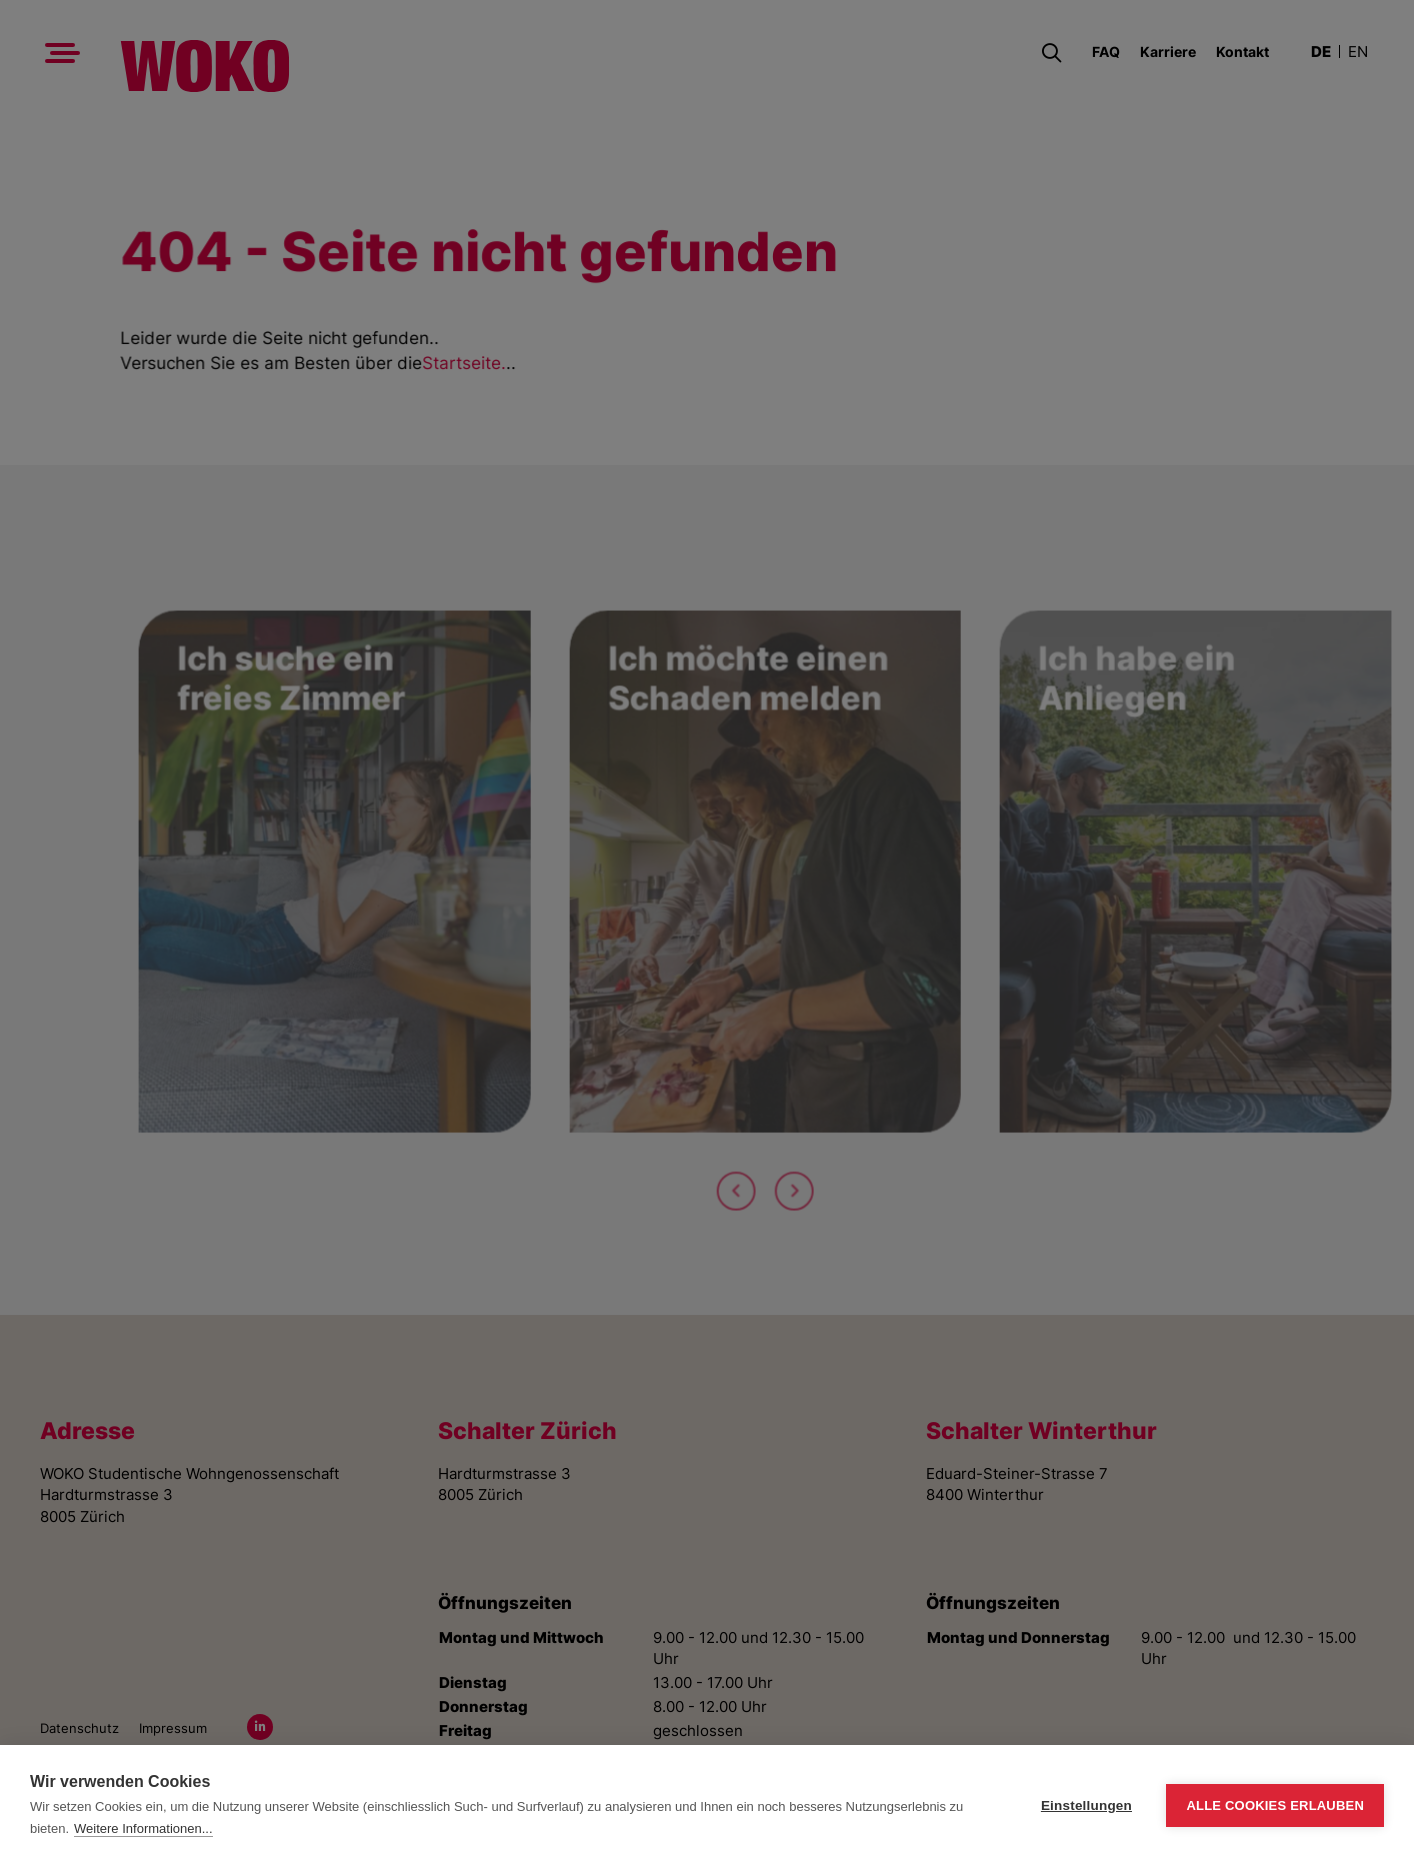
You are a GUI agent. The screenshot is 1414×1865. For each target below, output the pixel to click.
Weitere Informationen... (143, 1828)
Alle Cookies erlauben (1275, 1805)
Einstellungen (1086, 1805)
